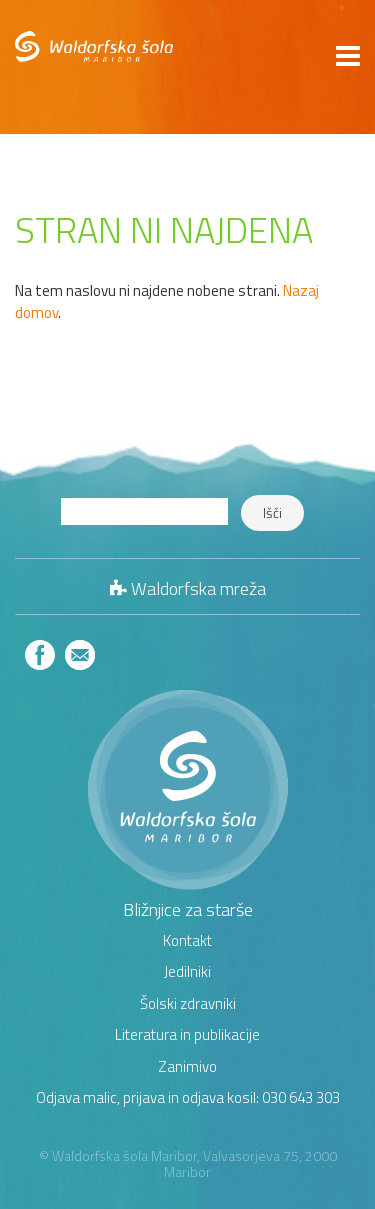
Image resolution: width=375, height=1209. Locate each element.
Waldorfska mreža (198, 588)
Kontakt (187, 940)
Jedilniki (187, 971)
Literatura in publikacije (187, 1034)
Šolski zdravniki (188, 1003)
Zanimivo (187, 1066)
